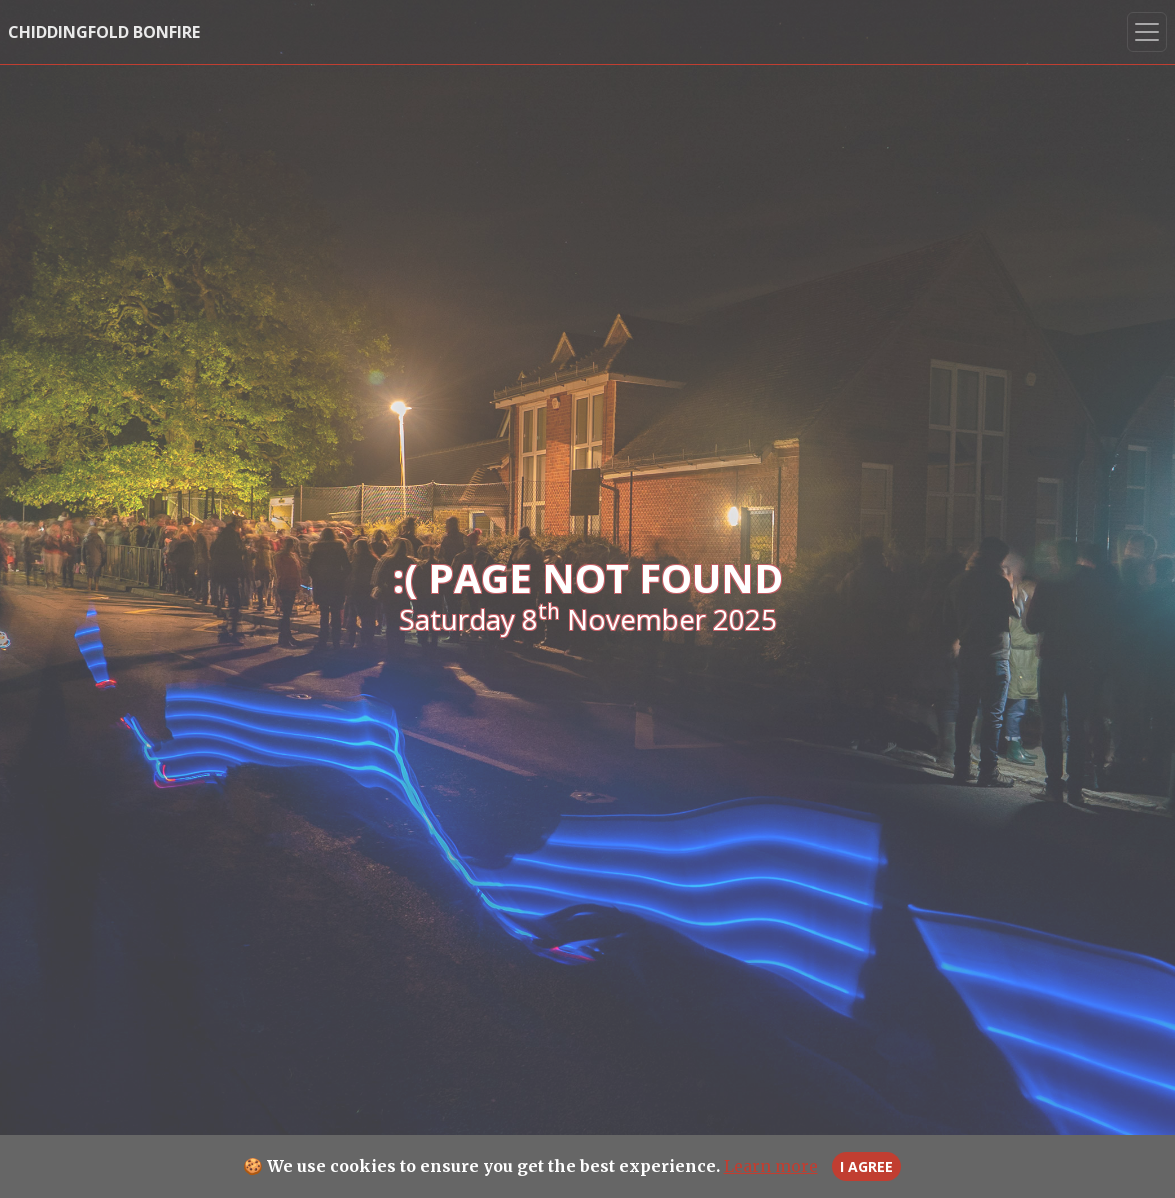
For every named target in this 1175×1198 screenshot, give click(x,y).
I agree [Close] (866, 1166)
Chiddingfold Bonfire (104, 32)
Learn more (771, 1166)
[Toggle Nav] (1147, 32)
